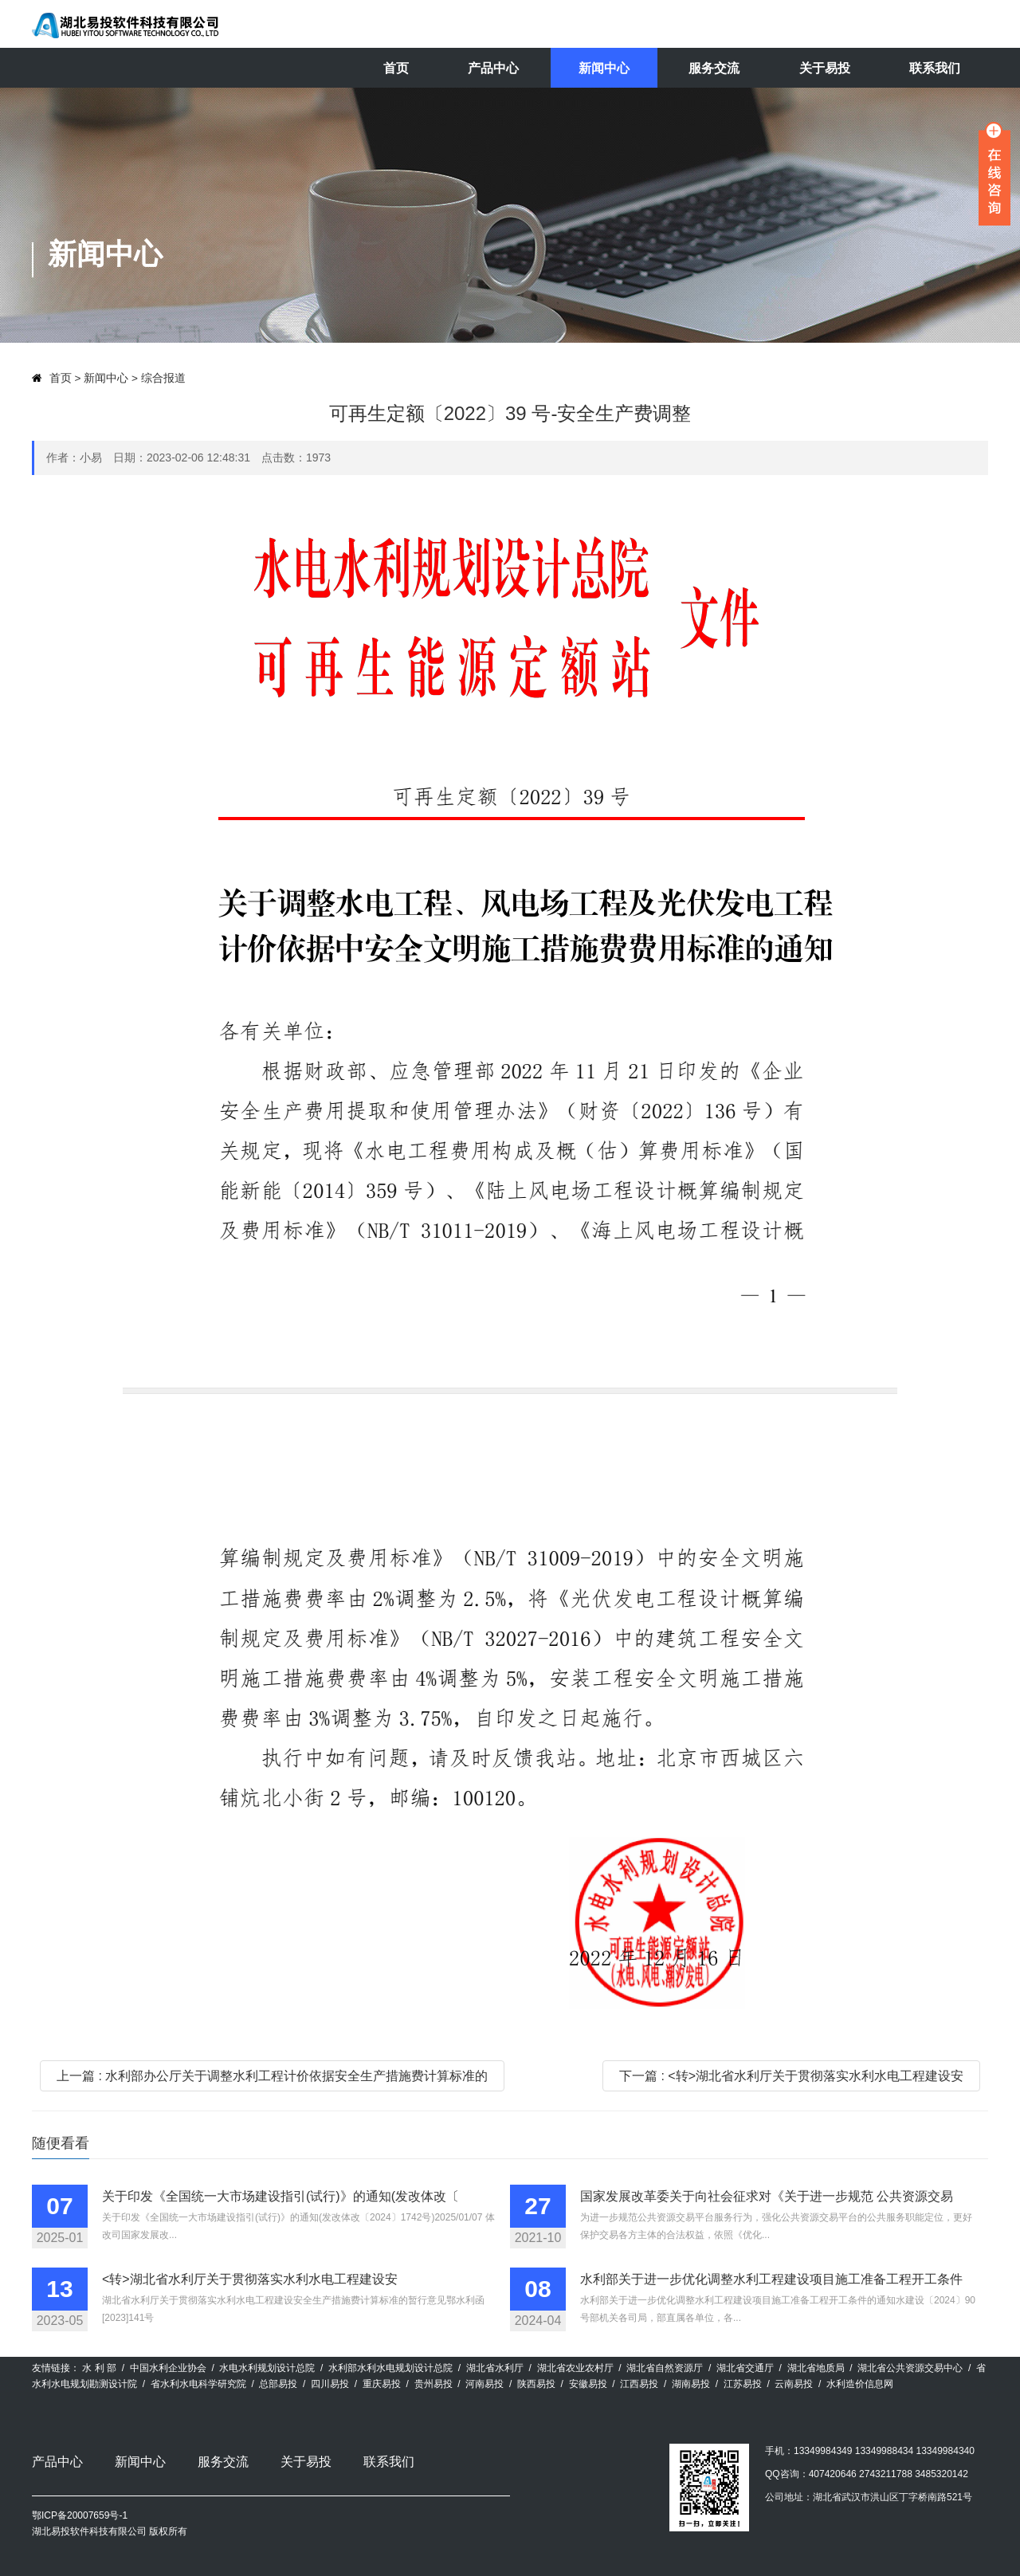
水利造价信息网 (859, 2383)
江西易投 (639, 2383)
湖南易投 (691, 2383)
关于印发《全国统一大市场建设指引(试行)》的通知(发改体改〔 (280, 2196)
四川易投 (330, 2383)
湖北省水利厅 (495, 2368)
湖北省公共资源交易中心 (910, 2368)
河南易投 (484, 2383)
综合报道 (163, 378)
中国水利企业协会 (168, 2368)
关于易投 (824, 68)
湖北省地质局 (816, 2368)
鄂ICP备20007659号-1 (80, 2515)
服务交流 (714, 68)
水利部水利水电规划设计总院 (390, 2368)
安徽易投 (588, 2383)
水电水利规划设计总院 (267, 2368)
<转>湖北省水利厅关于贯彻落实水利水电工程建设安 (250, 2279)
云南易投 (794, 2383)
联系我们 (934, 68)
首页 (396, 68)
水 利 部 (99, 2368)
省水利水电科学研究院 (198, 2383)
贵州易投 (433, 2383)
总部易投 (278, 2383)
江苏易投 (743, 2383)
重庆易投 (382, 2383)
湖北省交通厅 (745, 2368)
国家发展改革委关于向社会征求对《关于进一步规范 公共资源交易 (766, 2196)
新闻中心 (604, 68)
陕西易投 (536, 2383)
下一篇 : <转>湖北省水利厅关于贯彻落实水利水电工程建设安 (791, 2076)
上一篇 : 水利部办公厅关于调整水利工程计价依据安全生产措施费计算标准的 (272, 2076)
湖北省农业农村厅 (575, 2368)
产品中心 (493, 68)
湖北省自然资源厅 (664, 2368)
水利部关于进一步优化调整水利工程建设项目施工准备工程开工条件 (771, 2279)
